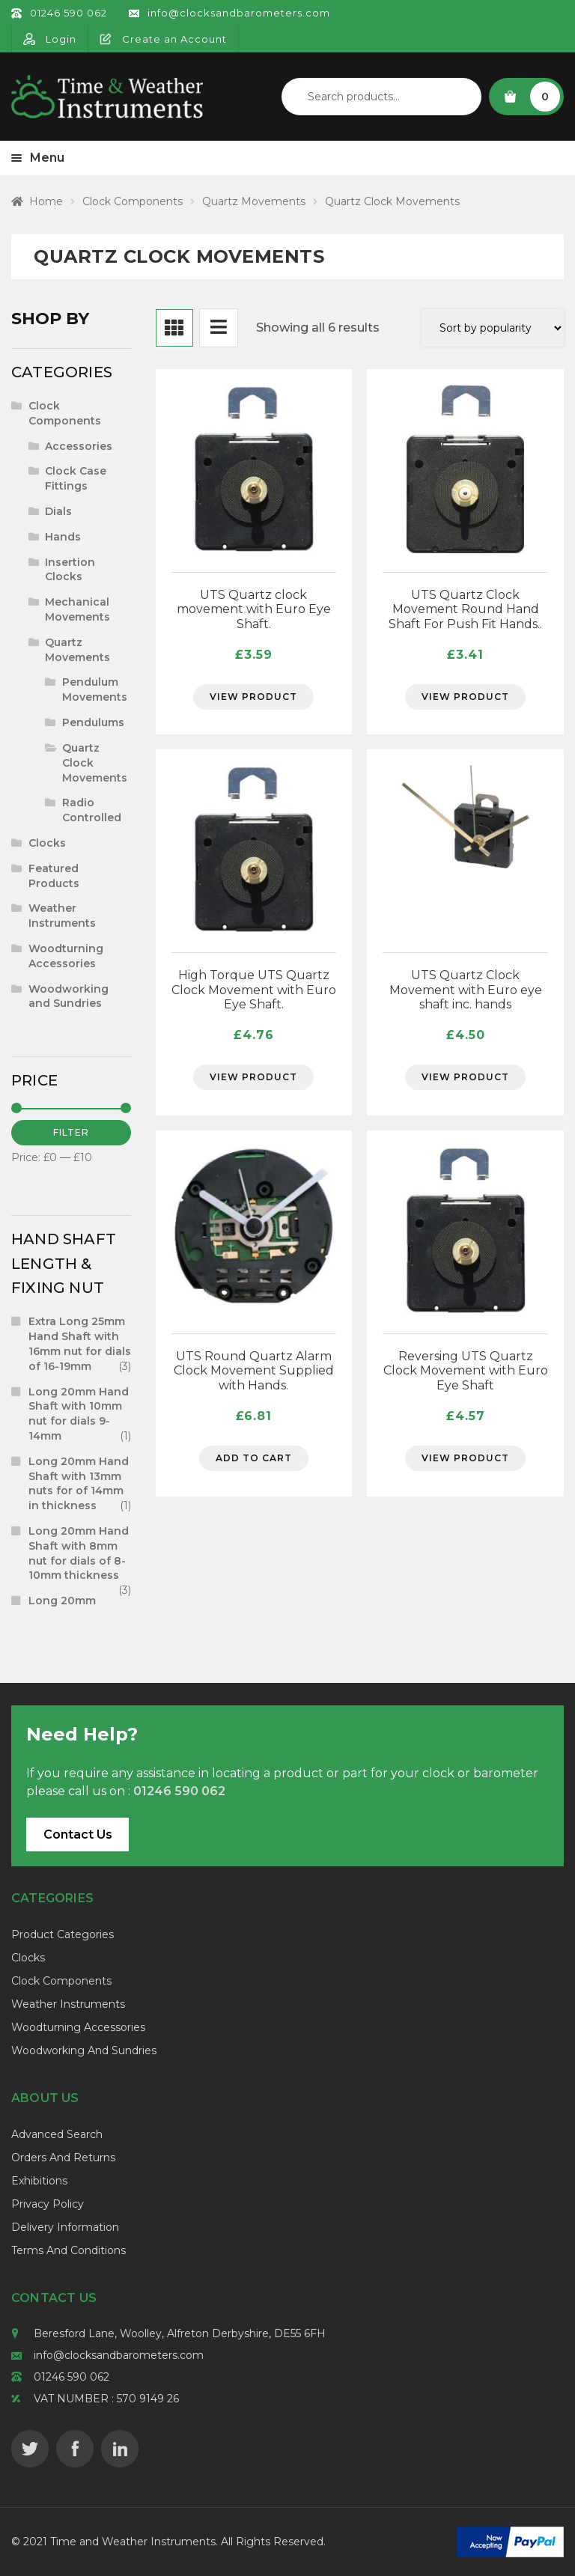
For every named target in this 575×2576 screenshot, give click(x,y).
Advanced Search (57, 2134)
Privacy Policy (47, 2204)
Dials (58, 511)
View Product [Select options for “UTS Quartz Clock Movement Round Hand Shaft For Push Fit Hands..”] (465, 696)
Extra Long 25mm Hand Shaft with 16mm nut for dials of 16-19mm (79, 1343)
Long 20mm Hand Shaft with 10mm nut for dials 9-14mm (78, 1414)
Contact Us (77, 1834)
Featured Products (53, 876)
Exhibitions (39, 2180)
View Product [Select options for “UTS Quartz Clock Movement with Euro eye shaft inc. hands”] (465, 1077)
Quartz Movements (253, 201)
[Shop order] (493, 328)
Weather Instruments (62, 915)
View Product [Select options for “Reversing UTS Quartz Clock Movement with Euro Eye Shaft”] (465, 1458)
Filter (71, 1132)
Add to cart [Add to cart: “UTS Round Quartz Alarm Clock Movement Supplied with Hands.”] (254, 1458)
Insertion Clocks (70, 569)
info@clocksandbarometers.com (119, 2355)
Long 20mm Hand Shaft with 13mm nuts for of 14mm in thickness (78, 1483)
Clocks (47, 843)
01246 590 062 (71, 2377)
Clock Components (132, 201)
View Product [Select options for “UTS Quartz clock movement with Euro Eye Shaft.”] (253, 696)
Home (46, 201)
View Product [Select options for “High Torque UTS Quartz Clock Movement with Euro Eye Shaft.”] (253, 1077)
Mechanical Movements (77, 609)
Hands (63, 536)
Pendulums (93, 722)
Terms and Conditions (68, 2250)
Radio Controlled (91, 810)
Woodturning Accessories (65, 956)
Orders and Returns (63, 2157)
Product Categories (62, 1934)
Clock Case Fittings (75, 478)
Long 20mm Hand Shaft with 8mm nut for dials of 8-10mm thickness (78, 1553)
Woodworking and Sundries (68, 996)
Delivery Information (65, 2227)
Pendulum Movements (94, 689)
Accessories (78, 446)
